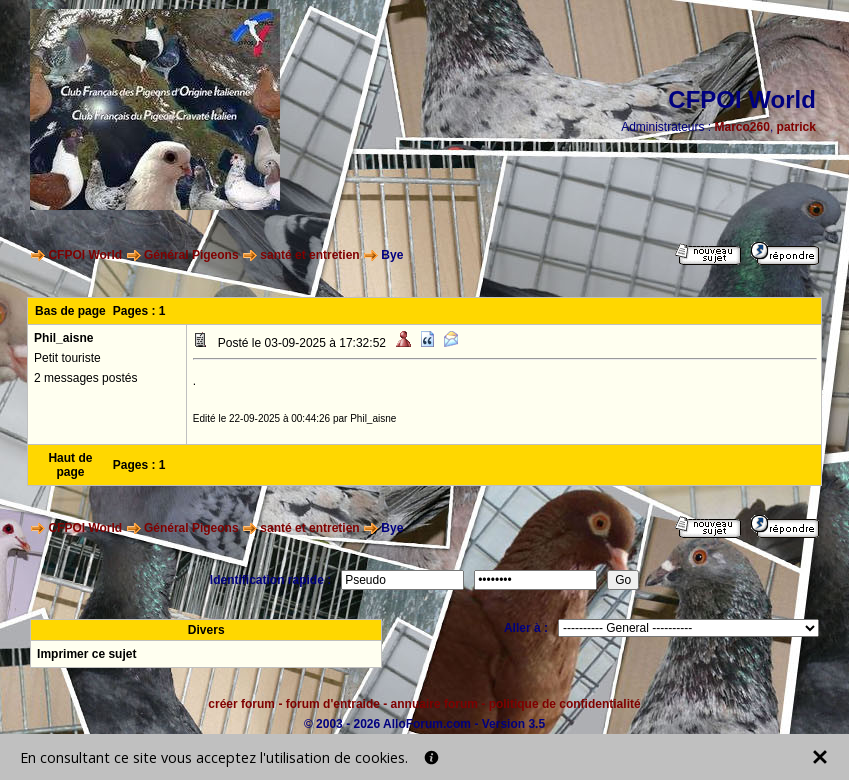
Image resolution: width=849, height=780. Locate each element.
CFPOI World (85, 255)
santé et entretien (309, 255)
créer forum (241, 704)
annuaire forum (434, 704)
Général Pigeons (191, 255)
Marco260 (742, 127)
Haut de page (70, 465)
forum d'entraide (333, 704)
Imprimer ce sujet (86, 654)
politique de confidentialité (565, 704)
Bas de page (70, 311)
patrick (796, 127)
